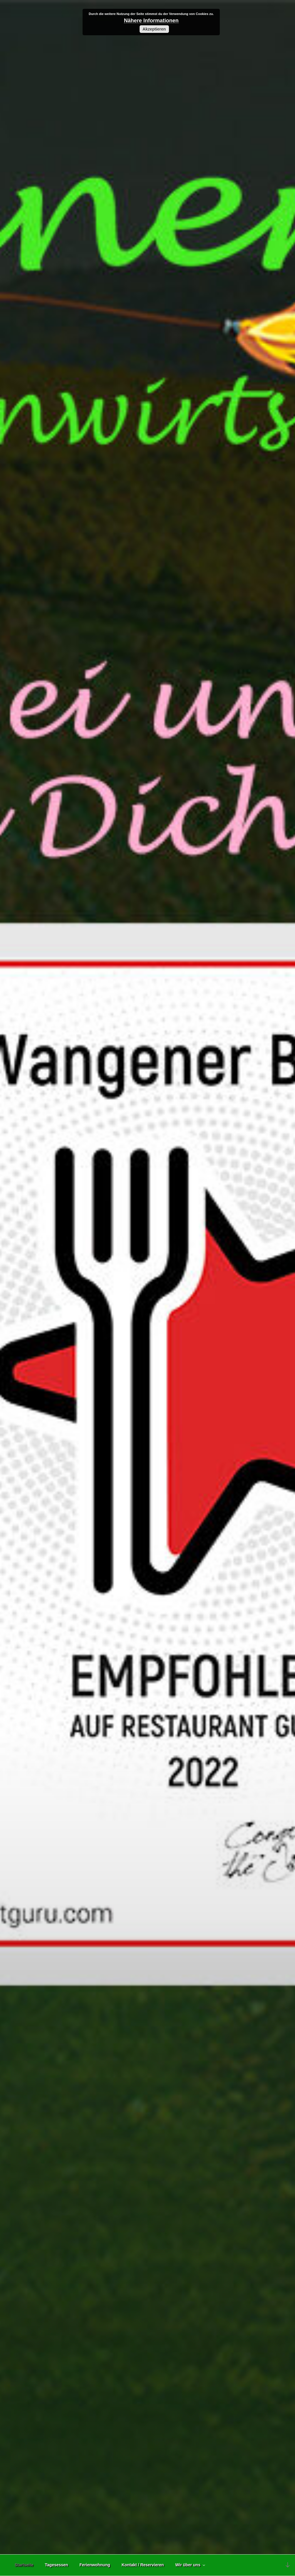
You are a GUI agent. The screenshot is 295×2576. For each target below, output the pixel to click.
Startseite (24, 2564)
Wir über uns (190, 2564)
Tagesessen (56, 2564)
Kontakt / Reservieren (143, 2564)
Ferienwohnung (95, 2564)
